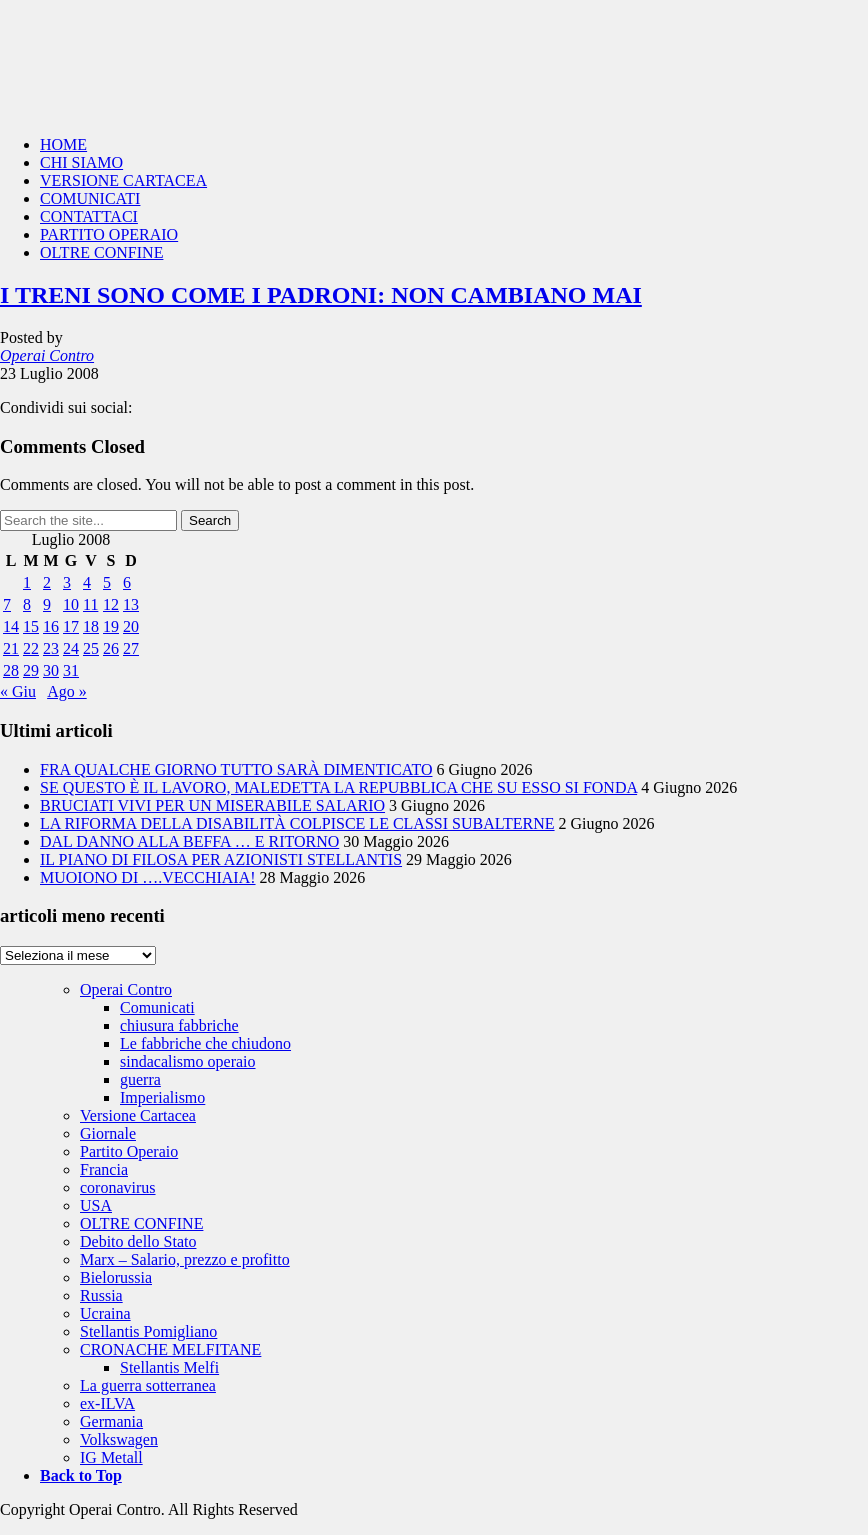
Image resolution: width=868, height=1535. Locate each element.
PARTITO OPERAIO (109, 234)
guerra (140, 1079)
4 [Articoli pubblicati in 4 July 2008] (87, 582)
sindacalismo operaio (188, 1061)
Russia (101, 1295)
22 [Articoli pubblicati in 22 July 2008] (31, 648)
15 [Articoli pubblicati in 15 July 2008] (31, 626)
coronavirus (118, 1187)
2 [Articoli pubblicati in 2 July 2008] (47, 582)
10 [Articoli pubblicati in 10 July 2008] (71, 604)
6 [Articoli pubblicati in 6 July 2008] (127, 582)
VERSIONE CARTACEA (123, 180)
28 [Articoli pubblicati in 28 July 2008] (11, 670)
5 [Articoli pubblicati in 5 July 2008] (107, 582)
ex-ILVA (107, 1403)
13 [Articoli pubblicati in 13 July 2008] (131, 604)
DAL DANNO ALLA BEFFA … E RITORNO (189, 841)
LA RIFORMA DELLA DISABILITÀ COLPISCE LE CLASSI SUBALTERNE (297, 823)
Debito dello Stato (138, 1241)
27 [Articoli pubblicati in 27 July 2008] (131, 648)
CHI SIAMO (81, 162)
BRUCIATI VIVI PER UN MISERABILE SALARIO (212, 805)
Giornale (108, 1133)
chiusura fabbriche (179, 1025)
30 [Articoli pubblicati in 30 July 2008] (51, 670)
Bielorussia (116, 1277)
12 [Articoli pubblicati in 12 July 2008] (111, 604)
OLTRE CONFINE (101, 252)
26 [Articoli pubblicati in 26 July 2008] (111, 648)
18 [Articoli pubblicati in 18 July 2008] (91, 626)
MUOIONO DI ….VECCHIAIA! (148, 877)
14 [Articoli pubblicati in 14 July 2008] (11, 626)
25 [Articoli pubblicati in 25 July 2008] (91, 648)
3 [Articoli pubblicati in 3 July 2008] (67, 582)
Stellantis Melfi (169, 1367)
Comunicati (157, 1007)
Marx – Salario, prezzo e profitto (185, 1259)
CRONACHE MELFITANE (170, 1349)
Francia (104, 1169)
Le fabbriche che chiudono (205, 1043)
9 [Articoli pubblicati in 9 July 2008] (47, 604)
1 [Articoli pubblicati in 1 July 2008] (27, 582)
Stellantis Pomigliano (148, 1331)
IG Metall (111, 1457)
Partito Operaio (129, 1151)
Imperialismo (162, 1097)
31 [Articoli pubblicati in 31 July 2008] (71, 670)
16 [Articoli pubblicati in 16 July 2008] (51, 626)
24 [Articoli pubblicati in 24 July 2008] (71, 648)
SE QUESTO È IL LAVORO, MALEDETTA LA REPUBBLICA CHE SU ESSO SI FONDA (338, 787)
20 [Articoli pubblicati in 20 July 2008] (131, 626)
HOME (63, 144)
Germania (111, 1421)
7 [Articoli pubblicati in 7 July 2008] (7, 604)
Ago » (67, 691)
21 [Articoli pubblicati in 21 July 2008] (11, 648)
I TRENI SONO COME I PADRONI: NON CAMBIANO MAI (321, 295)
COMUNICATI (90, 198)
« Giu (18, 691)
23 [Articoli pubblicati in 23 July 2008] (51, 648)
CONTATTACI (89, 216)
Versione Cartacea (138, 1115)
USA (96, 1205)
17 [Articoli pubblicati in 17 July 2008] (71, 626)
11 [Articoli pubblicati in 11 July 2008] (90, 604)
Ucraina (105, 1313)
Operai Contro (434, 60)
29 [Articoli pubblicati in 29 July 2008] (31, 670)
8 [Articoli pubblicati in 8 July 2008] (27, 604)
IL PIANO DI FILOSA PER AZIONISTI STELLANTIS (221, 859)
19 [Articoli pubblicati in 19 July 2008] (111, 626)
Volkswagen (119, 1439)
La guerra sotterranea (148, 1385)
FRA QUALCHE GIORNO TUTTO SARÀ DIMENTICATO (236, 769)
